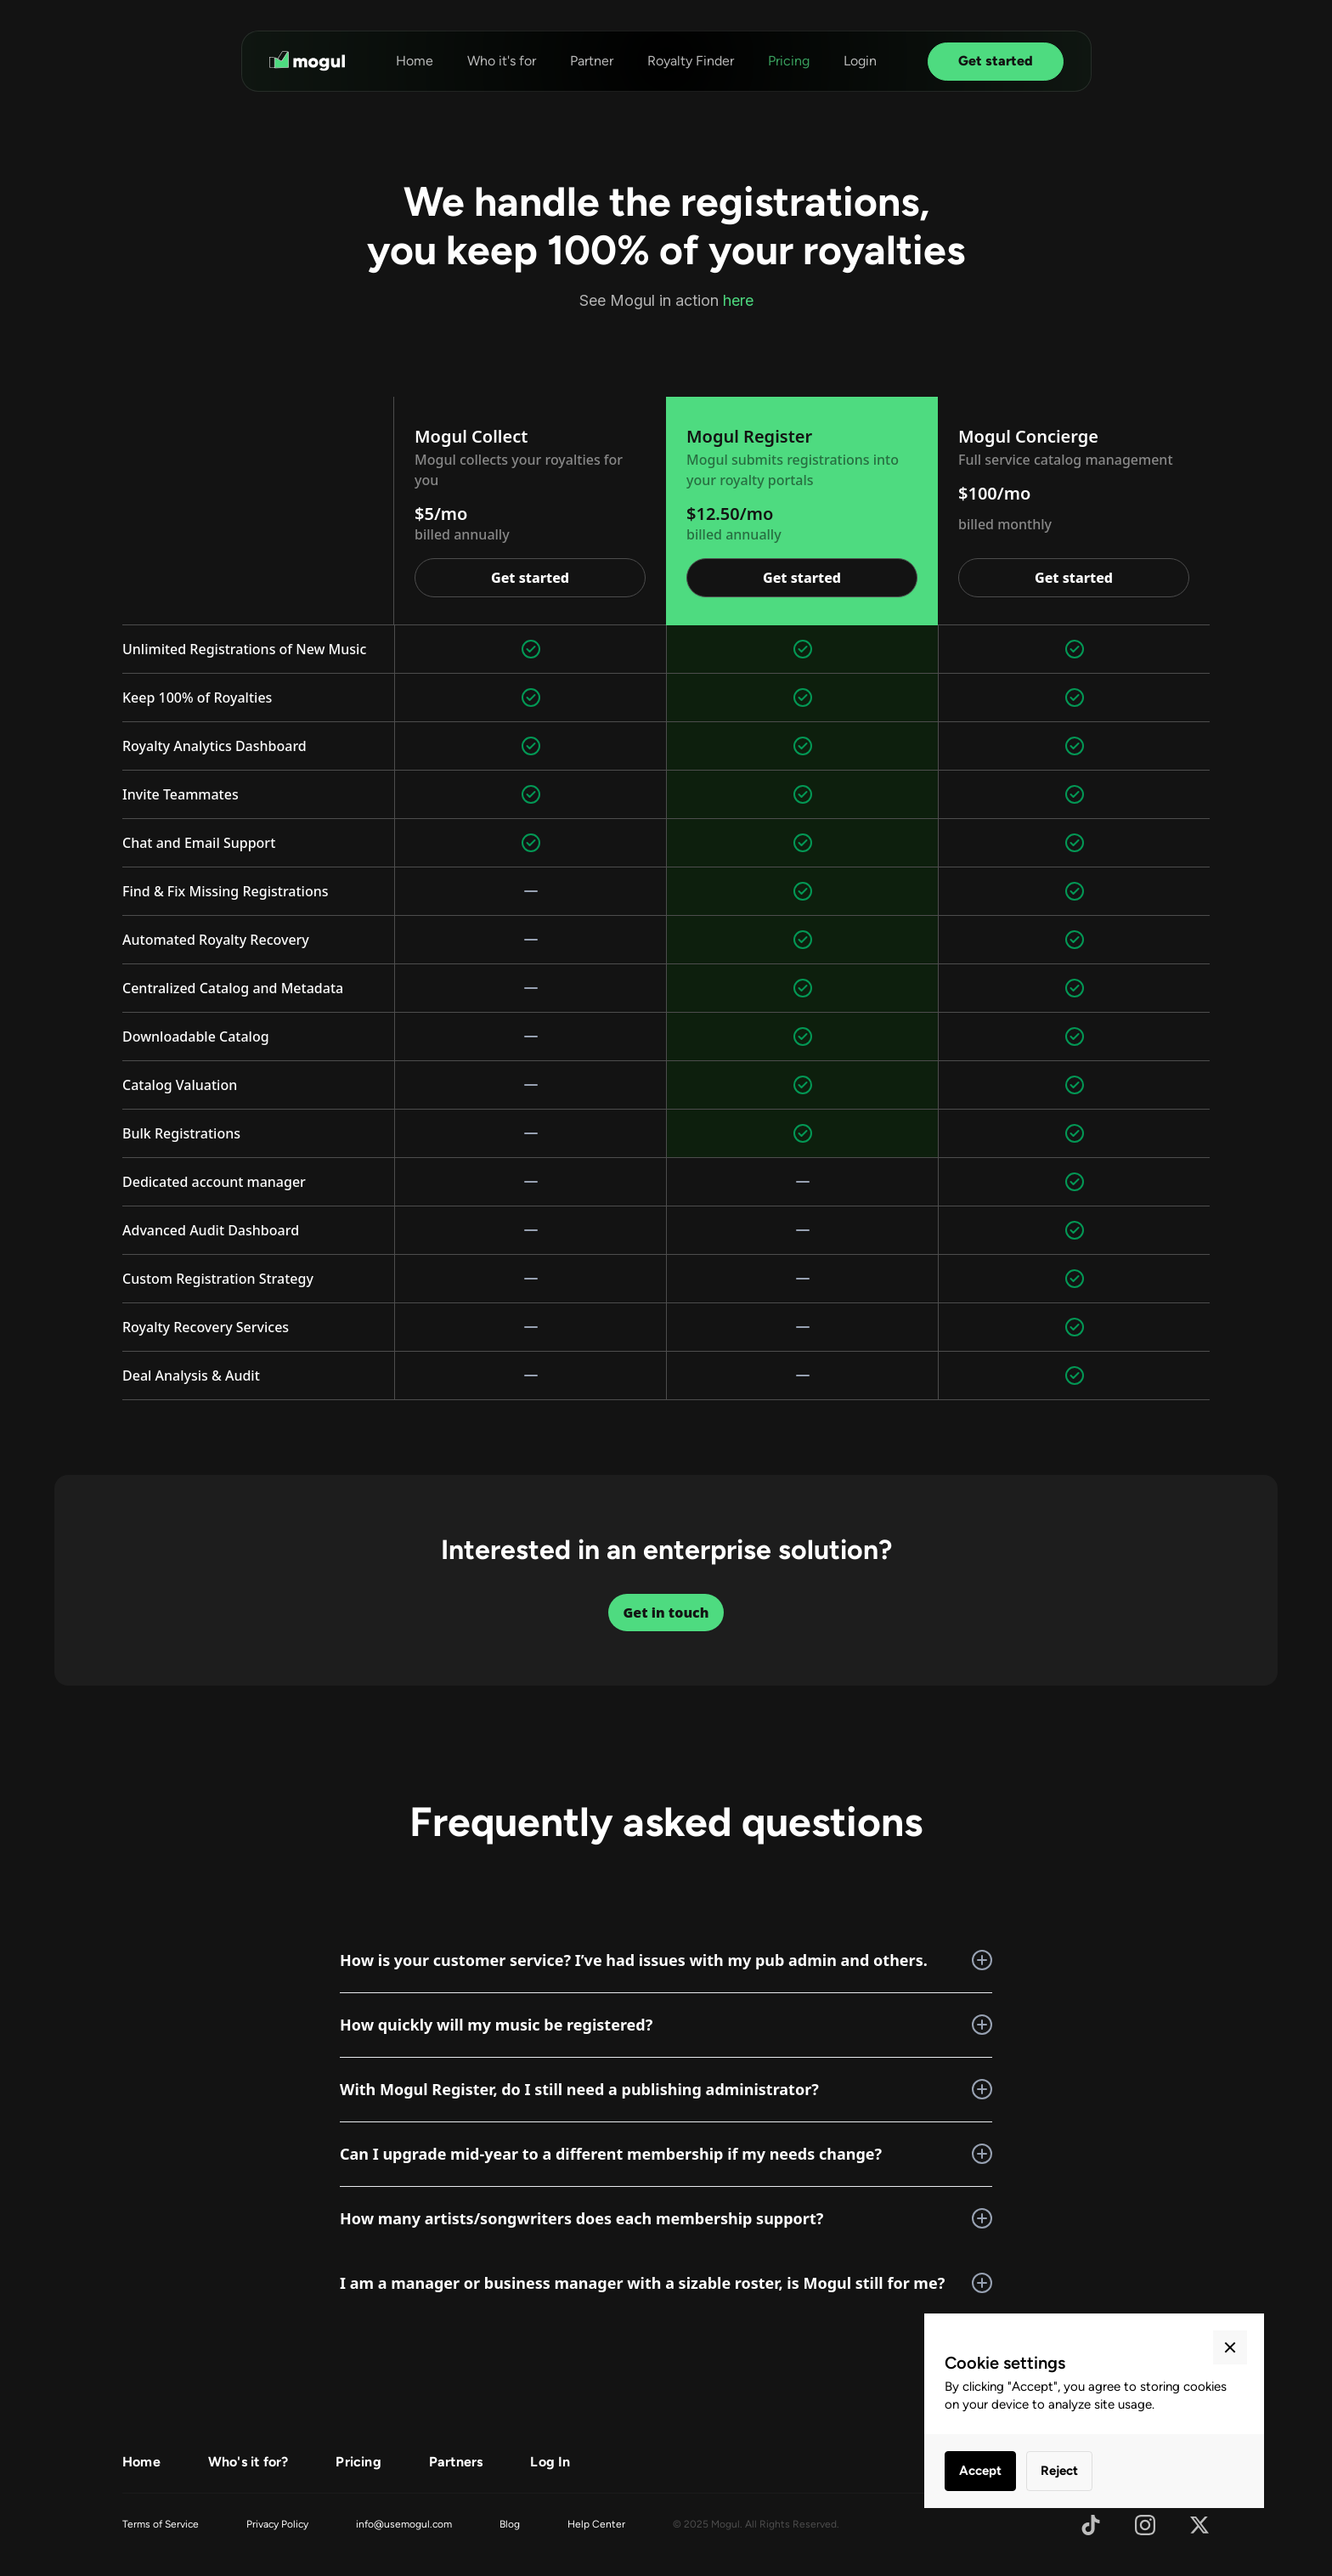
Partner (591, 61)
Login (860, 61)
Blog (510, 2524)
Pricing (789, 61)
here (738, 300)
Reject (1059, 2470)
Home (414, 61)
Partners (456, 2462)
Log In (550, 2462)
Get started (995, 61)
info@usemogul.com (404, 2524)
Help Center (596, 2524)
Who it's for (501, 61)
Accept (980, 2470)
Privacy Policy (277, 2524)
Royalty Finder (690, 61)
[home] (307, 61)
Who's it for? (248, 2462)
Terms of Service (160, 2524)
